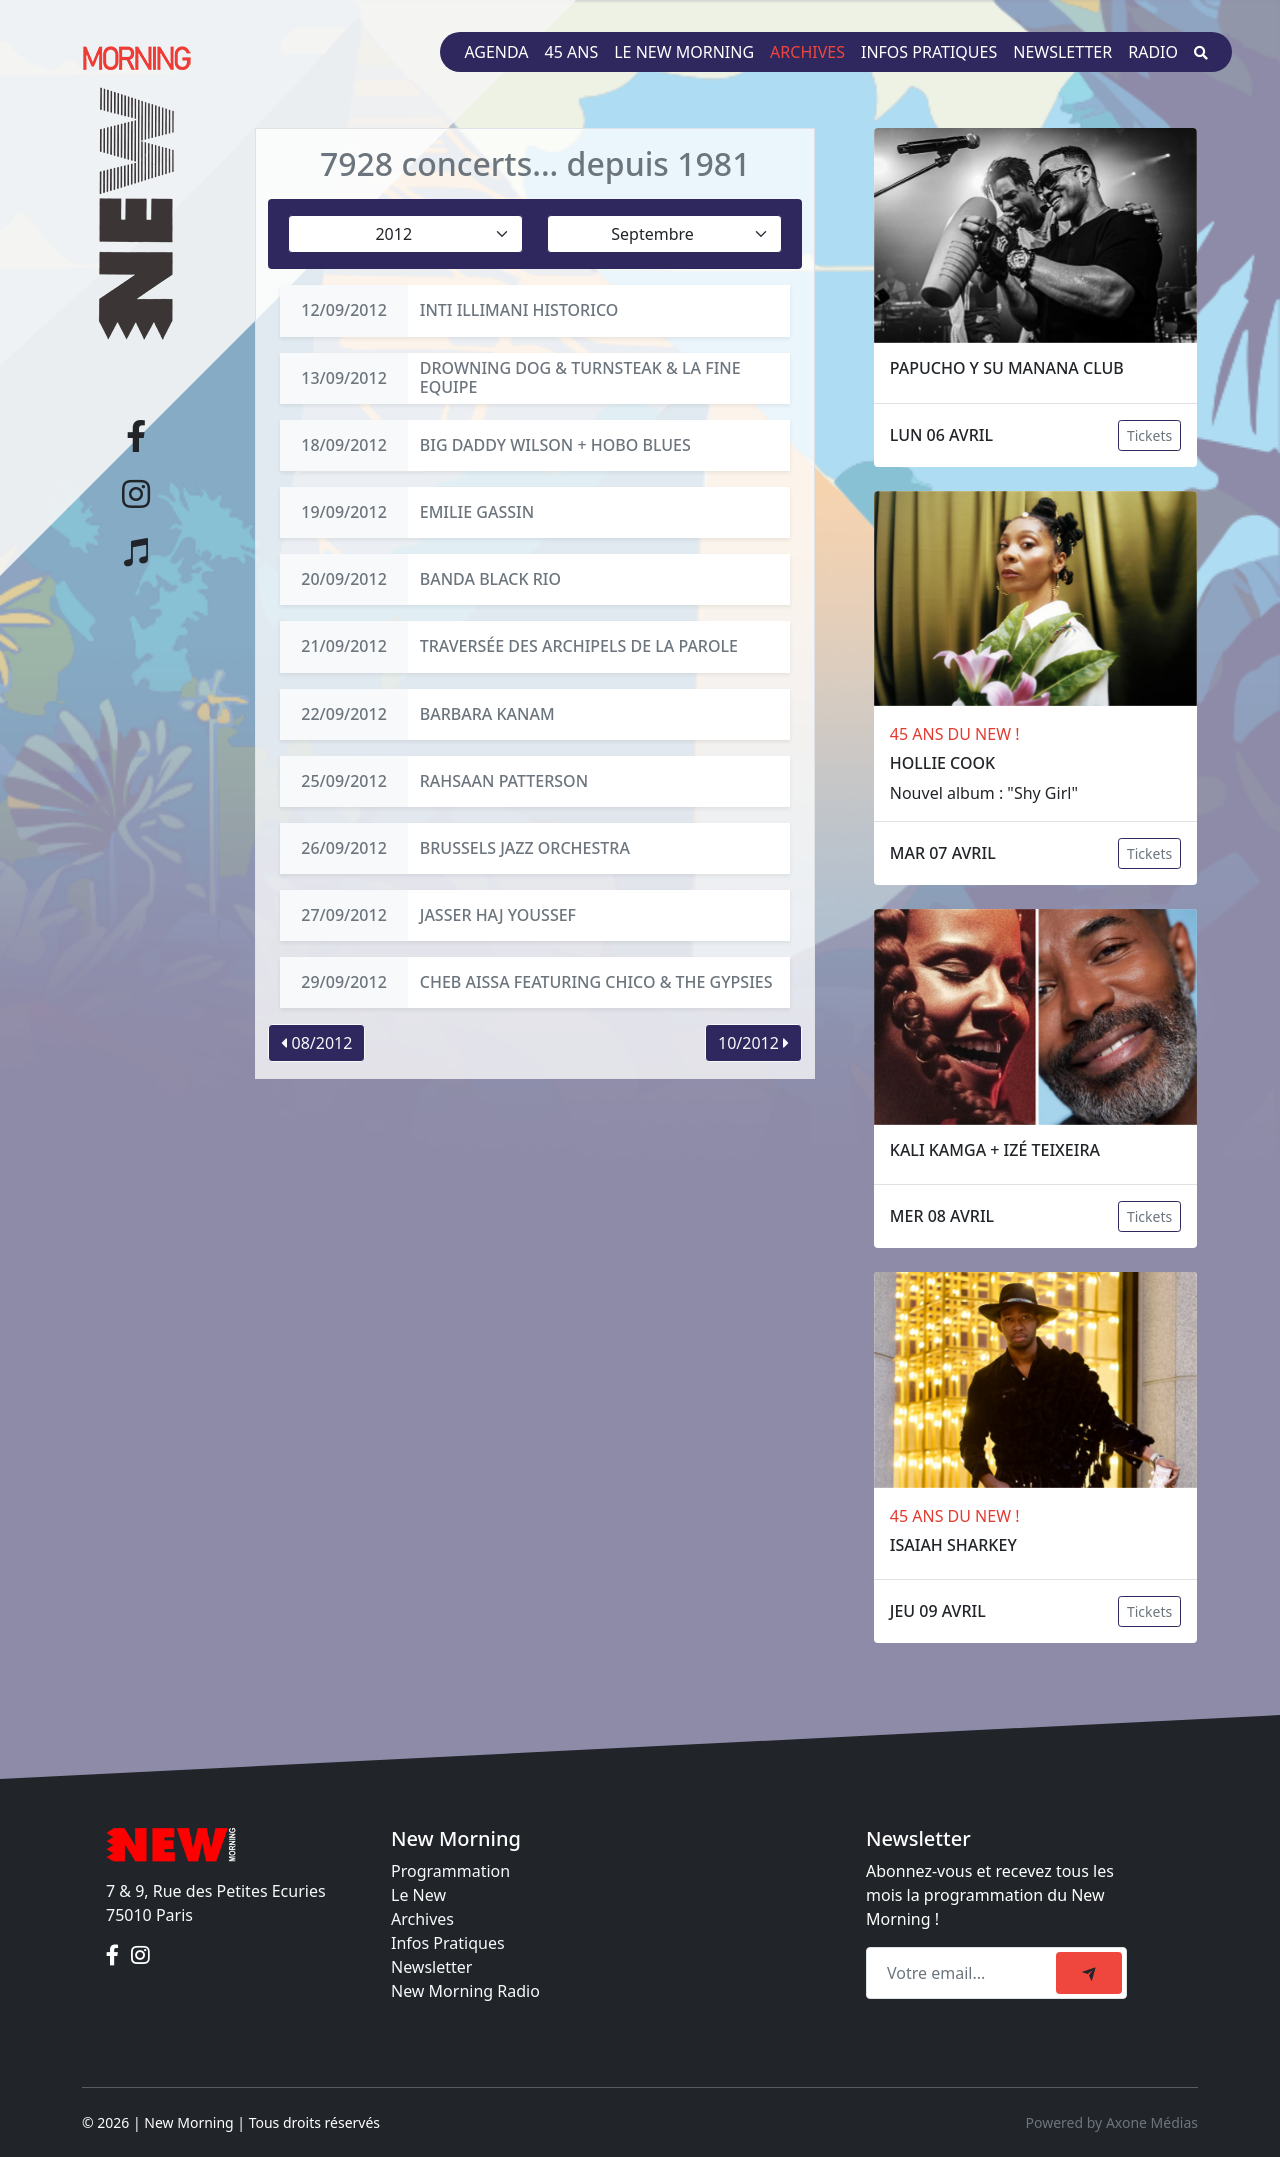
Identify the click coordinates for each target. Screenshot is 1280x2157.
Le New (418, 1895)
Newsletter (1062, 52)
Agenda (496, 52)
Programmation (450, 1871)
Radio (1153, 52)
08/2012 (316, 1043)
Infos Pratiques (448, 1943)
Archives (807, 52)
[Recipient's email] (964, 1973)
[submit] (1089, 1973)
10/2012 (753, 1043)
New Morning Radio (465, 1991)
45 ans (572, 52)
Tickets (1149, 435)
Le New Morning (684, 52)
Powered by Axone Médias (1112, 2122)
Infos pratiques (929, 52)
